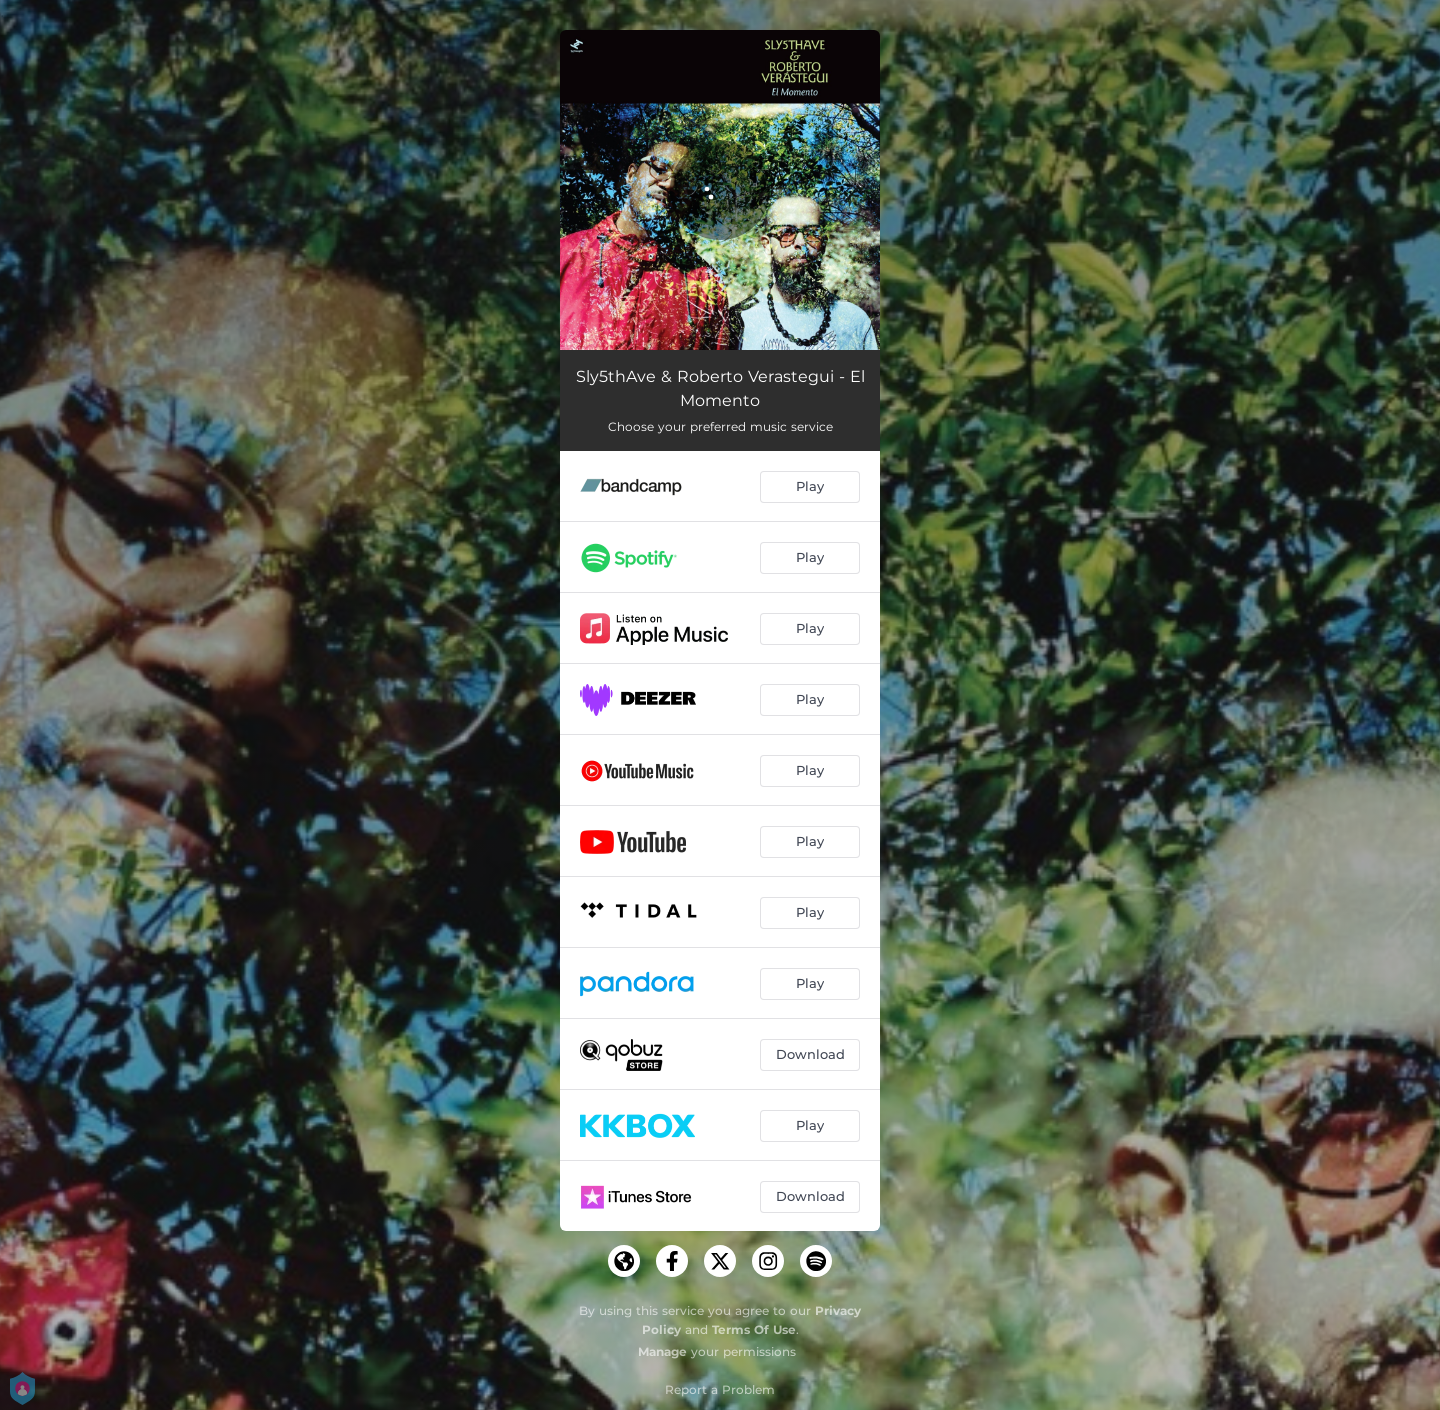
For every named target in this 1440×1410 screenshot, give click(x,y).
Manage (662, 1351)
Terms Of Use (754, 1329)
